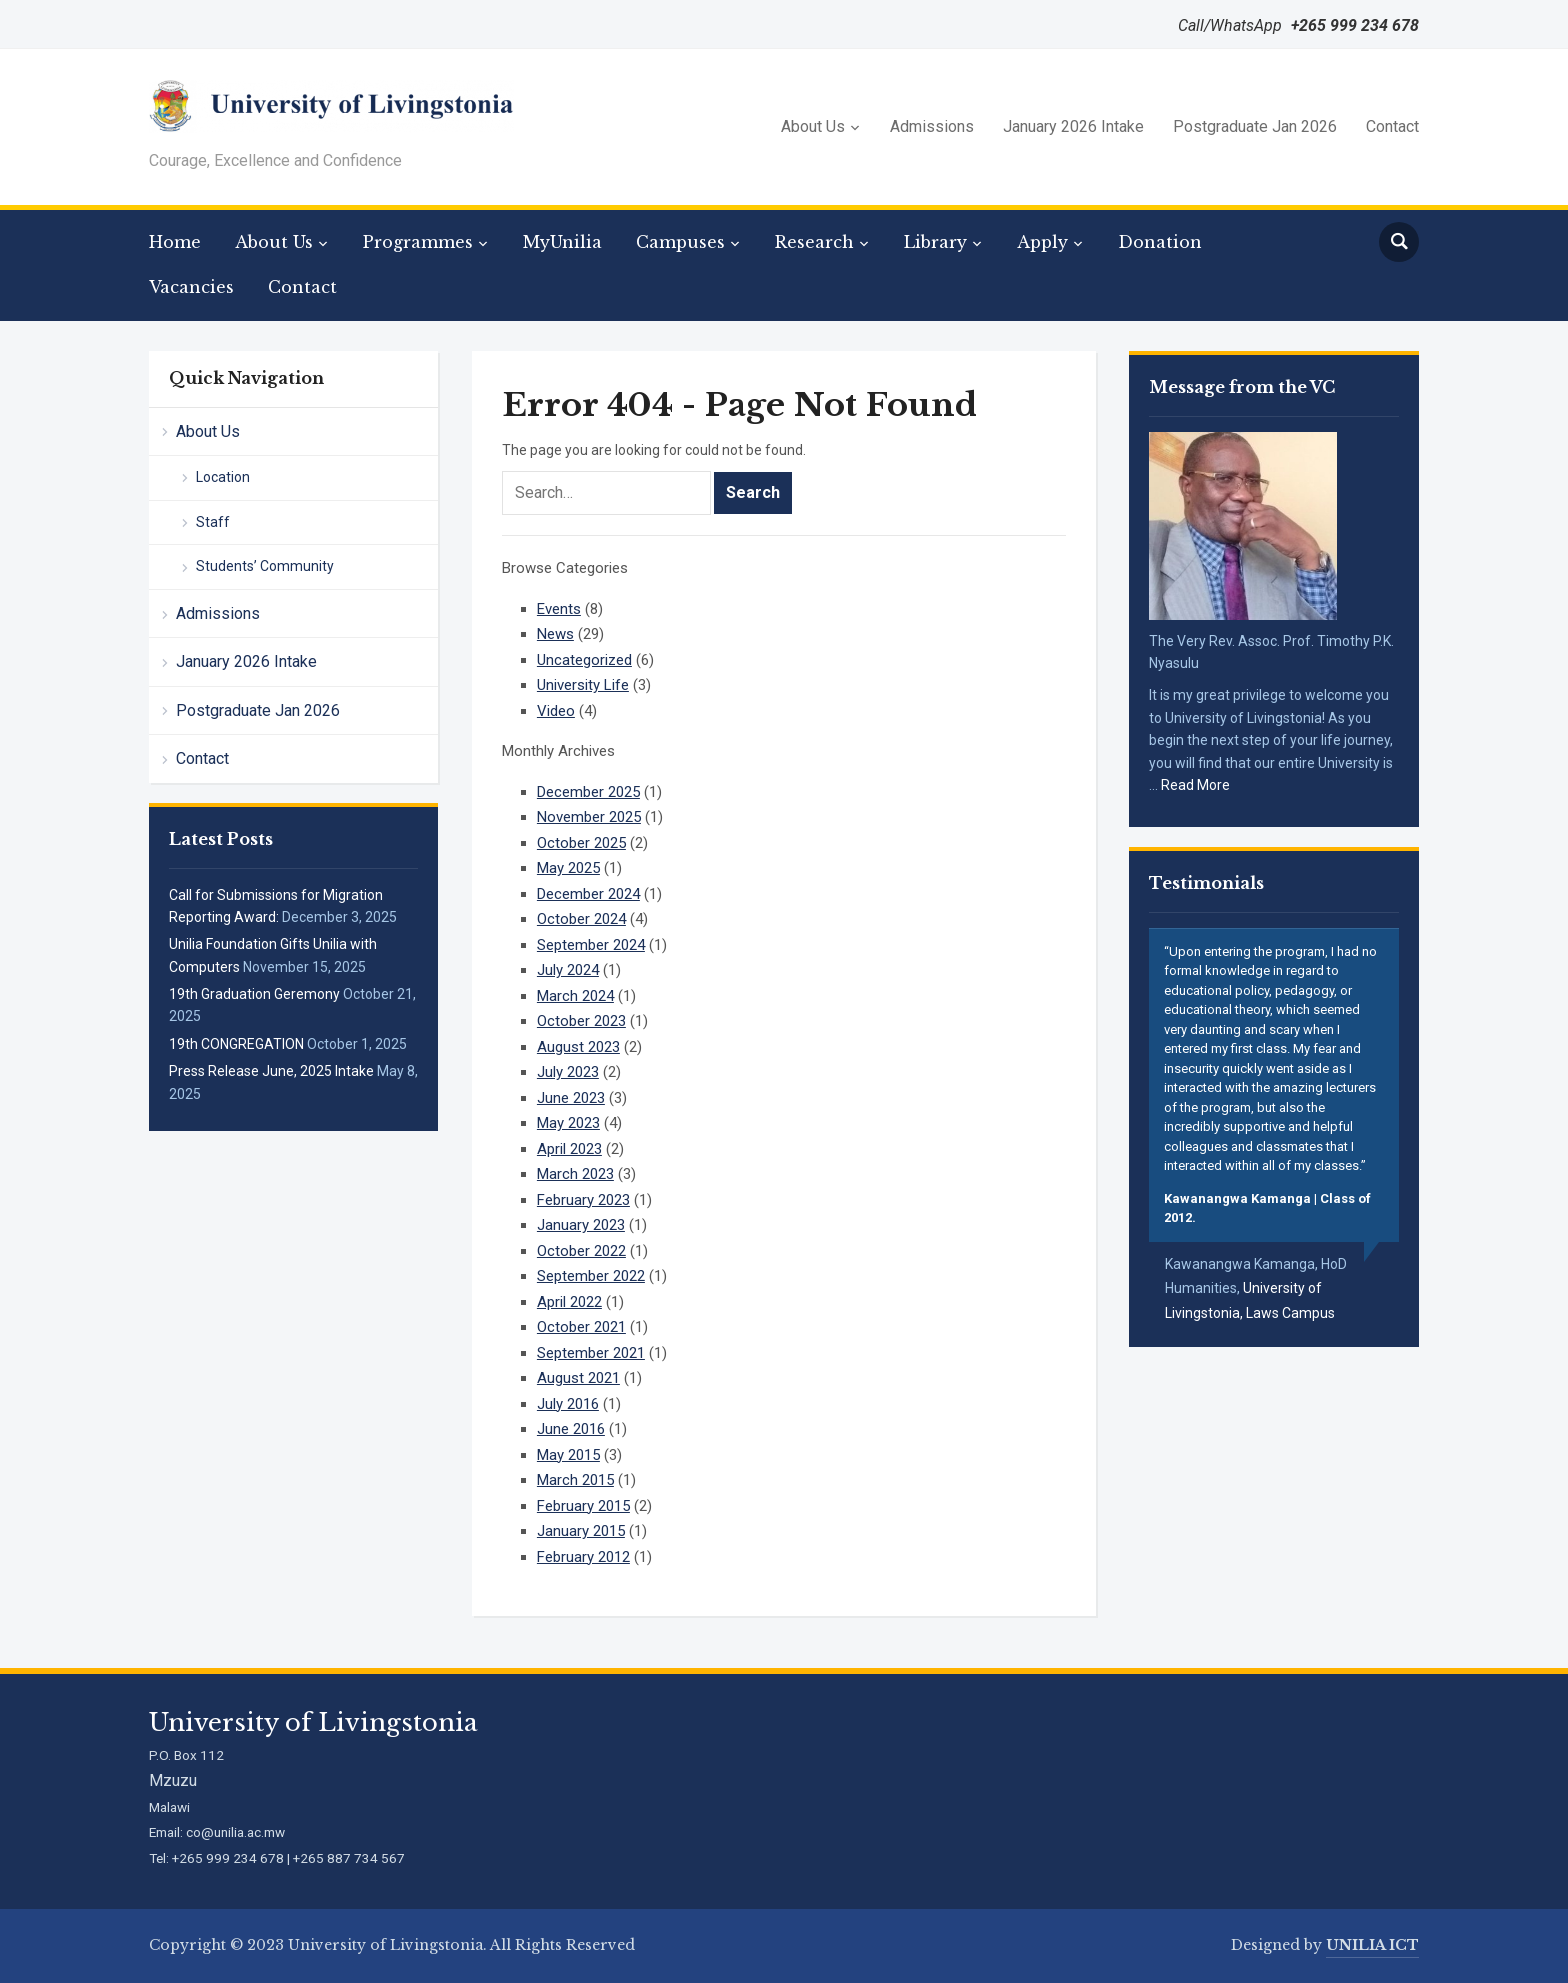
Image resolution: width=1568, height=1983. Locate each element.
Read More (1195, 785)
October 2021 (581, 1327)
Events (559, 609)
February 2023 (583, 1200)
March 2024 (575, 996)
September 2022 (591, 1276)
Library (935, 242)
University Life (583, 685)
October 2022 (581, 1251)
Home (175, 242)
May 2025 (568, 868)
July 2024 (568, 970)
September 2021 (591, 1353)
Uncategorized (584, 660)
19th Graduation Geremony (254, 994)
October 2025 (581, 843)
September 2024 (591, 945)
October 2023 (581, 1021)
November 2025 (589, 817)
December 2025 (588, 792)
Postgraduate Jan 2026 (1255, 126)
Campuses (680, 242)
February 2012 (583, 1557)
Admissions (932, 126)
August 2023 (578, 1047)
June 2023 (571, 1098)
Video (556, 711)
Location (223, 477)
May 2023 (568, 1123)
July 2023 (568, 1072)
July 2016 (568, 1404)
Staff (213, 522)
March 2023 (575, 1174)
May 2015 (568, 1455)
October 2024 (581, 919)
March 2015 (575, 1480)
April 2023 (569, 1149)
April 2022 (569, 1302)
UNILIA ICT (1372, 1945)
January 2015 (581, 1531)
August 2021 (578, 1378)
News (555, 634)
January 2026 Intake (1073, 126)
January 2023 (581, 1225)
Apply (1042, 242)
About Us (813, 126)
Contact (1392, 126)
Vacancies (191, 287)
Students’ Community (265, 566)
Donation (1160, 242)
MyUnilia (562, 242)
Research (814, 242)
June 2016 (571, 1429)
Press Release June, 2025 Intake (271, 1071)
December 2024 (588, 894)
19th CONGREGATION (236, 1044)
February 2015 (583, 1506)
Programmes (418, 242)
